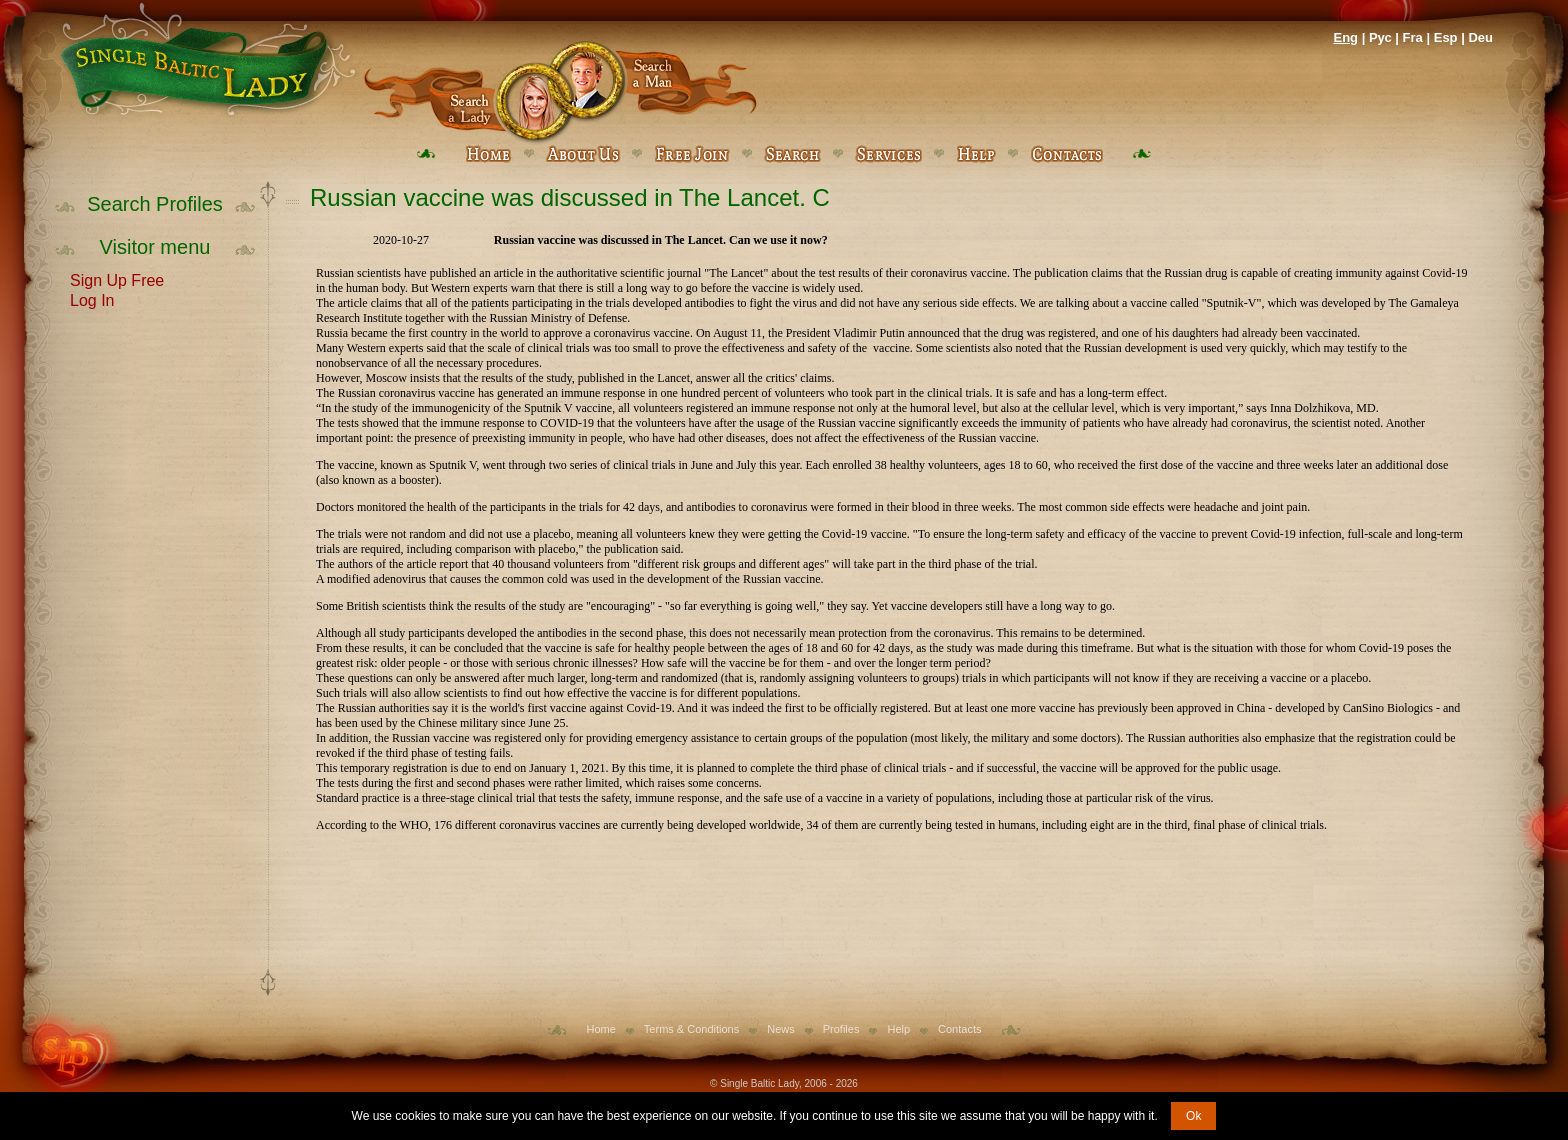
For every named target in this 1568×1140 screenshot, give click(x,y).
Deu (1480, 37)
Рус (1380, 37)
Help (898, 1029)
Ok (1193, 1116)
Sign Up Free (117, 279)
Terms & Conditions (691, 1029)
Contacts (959, 1029)
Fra (1413, 37)
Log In (92, 299)
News (781, 1029)
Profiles (841, 1029)
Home (601, 1029)
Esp (1446, 37)
